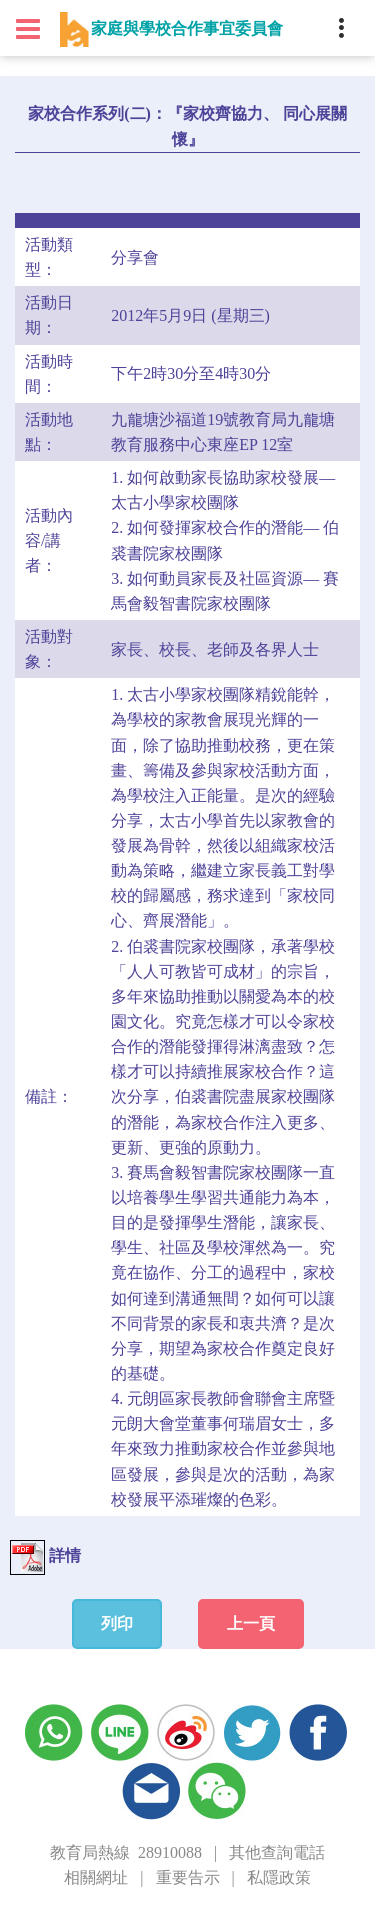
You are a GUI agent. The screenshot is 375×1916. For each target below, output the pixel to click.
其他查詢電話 (277, 1852)
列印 (117, 1623)
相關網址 (96, 1877)
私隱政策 (279, 1877)
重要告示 (188, 1877)
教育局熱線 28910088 (126, 1852)
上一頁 (251, 1623)
